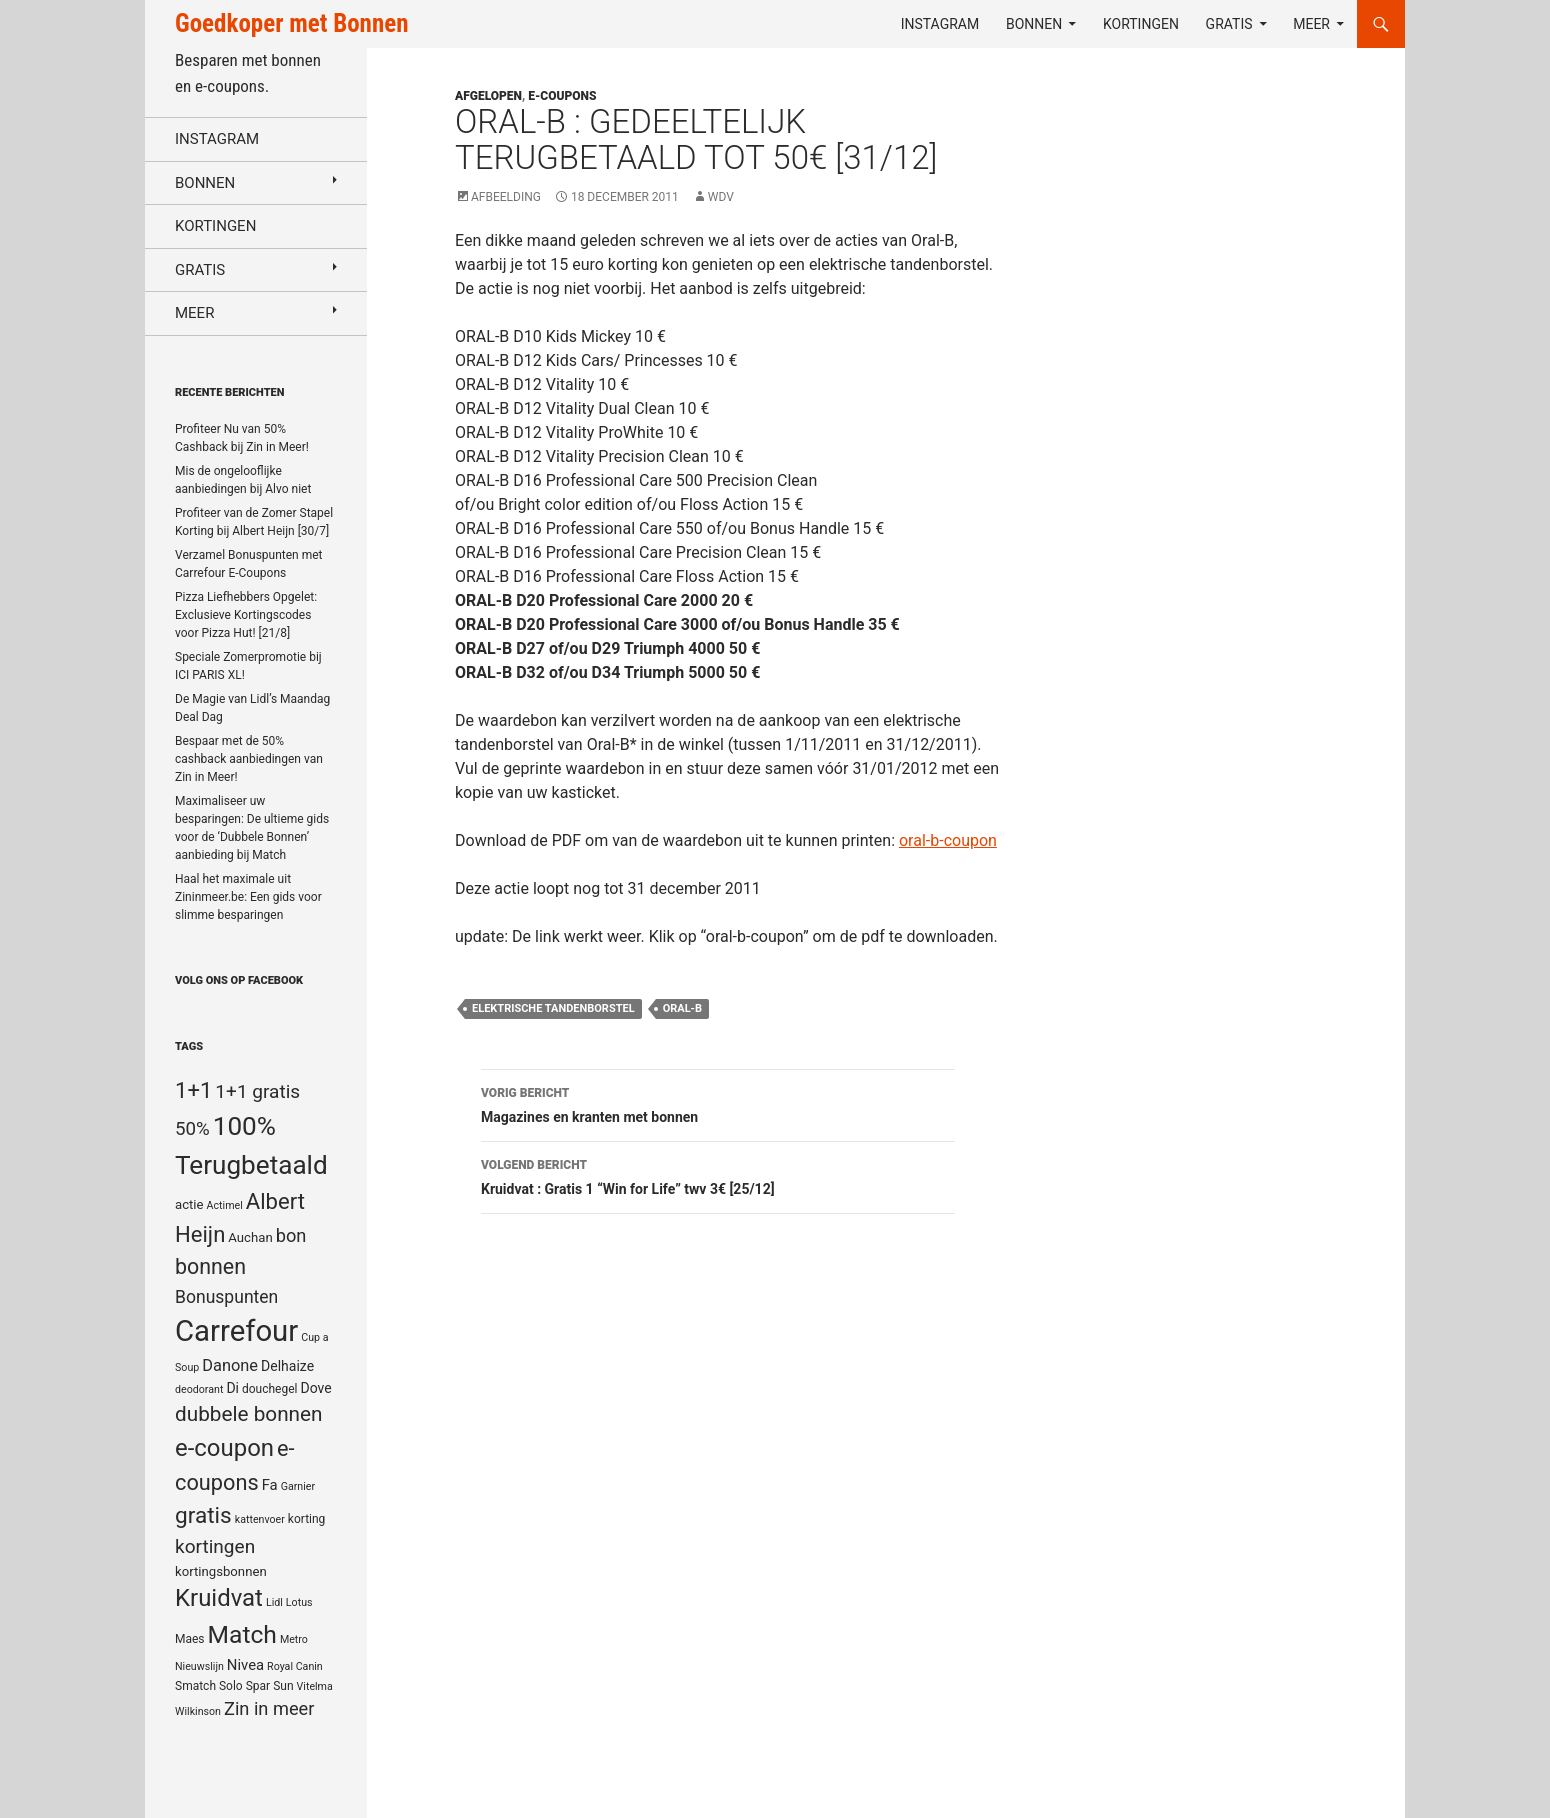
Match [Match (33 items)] (242, 1634)
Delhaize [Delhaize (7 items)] (287, 1366)
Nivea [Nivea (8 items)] (245, 1665)
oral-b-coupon (948, 840)
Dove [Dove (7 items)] (315, 1388)
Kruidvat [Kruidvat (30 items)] (219, 1598)
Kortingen (1141, 24)
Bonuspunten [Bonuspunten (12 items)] (226, 1297)
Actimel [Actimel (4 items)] (225, 1205)
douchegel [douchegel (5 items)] (270, 1389)
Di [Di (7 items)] (232, 1388)
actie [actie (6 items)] (189, 1204)
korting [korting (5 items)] (307, 1519)
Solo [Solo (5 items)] (231, 1686)
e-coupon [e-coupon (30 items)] (224, 1448)
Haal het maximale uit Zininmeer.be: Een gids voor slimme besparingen (248, 897)
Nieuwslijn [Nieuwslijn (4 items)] (199, 1666)
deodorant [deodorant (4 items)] (199, 1389)
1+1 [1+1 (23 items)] (193, 1090)
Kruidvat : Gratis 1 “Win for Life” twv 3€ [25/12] (718, 1175)
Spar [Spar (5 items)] (258, 1686)
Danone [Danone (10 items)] (230, 1365)
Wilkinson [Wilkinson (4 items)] (198, 1711)
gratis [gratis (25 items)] (203, 1515)
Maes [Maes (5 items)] (190, 1639)
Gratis (1229, 24)
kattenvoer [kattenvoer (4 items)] (260, 1519)
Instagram (940, 24)
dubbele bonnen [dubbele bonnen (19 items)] (249, 1414)
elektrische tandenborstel (553, 1008)
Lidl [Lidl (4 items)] (274, 1602)
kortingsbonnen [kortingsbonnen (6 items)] (221, 1571)
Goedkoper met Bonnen (291, 23)
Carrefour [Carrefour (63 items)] (236, 1331)
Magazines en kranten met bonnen (718, 1103)
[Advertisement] (1219, 566)
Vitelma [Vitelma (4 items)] (315, 1686)
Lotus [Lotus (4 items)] (299, 1602)
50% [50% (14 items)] (192, 1129)
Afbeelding (506, 197)
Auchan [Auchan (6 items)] (250, 1237)
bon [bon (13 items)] (291, 1235)
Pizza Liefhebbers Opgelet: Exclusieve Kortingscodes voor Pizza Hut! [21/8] (246, 615)
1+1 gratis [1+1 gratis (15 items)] (257, 1091)
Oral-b (682, 1008)
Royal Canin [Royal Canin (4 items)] (295, 1666)
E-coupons (562, 96)
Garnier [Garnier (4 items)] (298, 1486)
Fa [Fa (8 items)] (270, 1485)
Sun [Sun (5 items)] (283, 1686)
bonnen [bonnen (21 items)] (210, 1266)
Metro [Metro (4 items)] (294, 1639)
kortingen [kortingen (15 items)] (215, 1546)
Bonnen (1034, 24)
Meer (1311, 24)
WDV (721, 197)
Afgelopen (488, 96)
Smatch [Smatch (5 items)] (195, 1686)
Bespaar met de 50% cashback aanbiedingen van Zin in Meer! (249, 759)
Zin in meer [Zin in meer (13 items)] (269, 1708)
